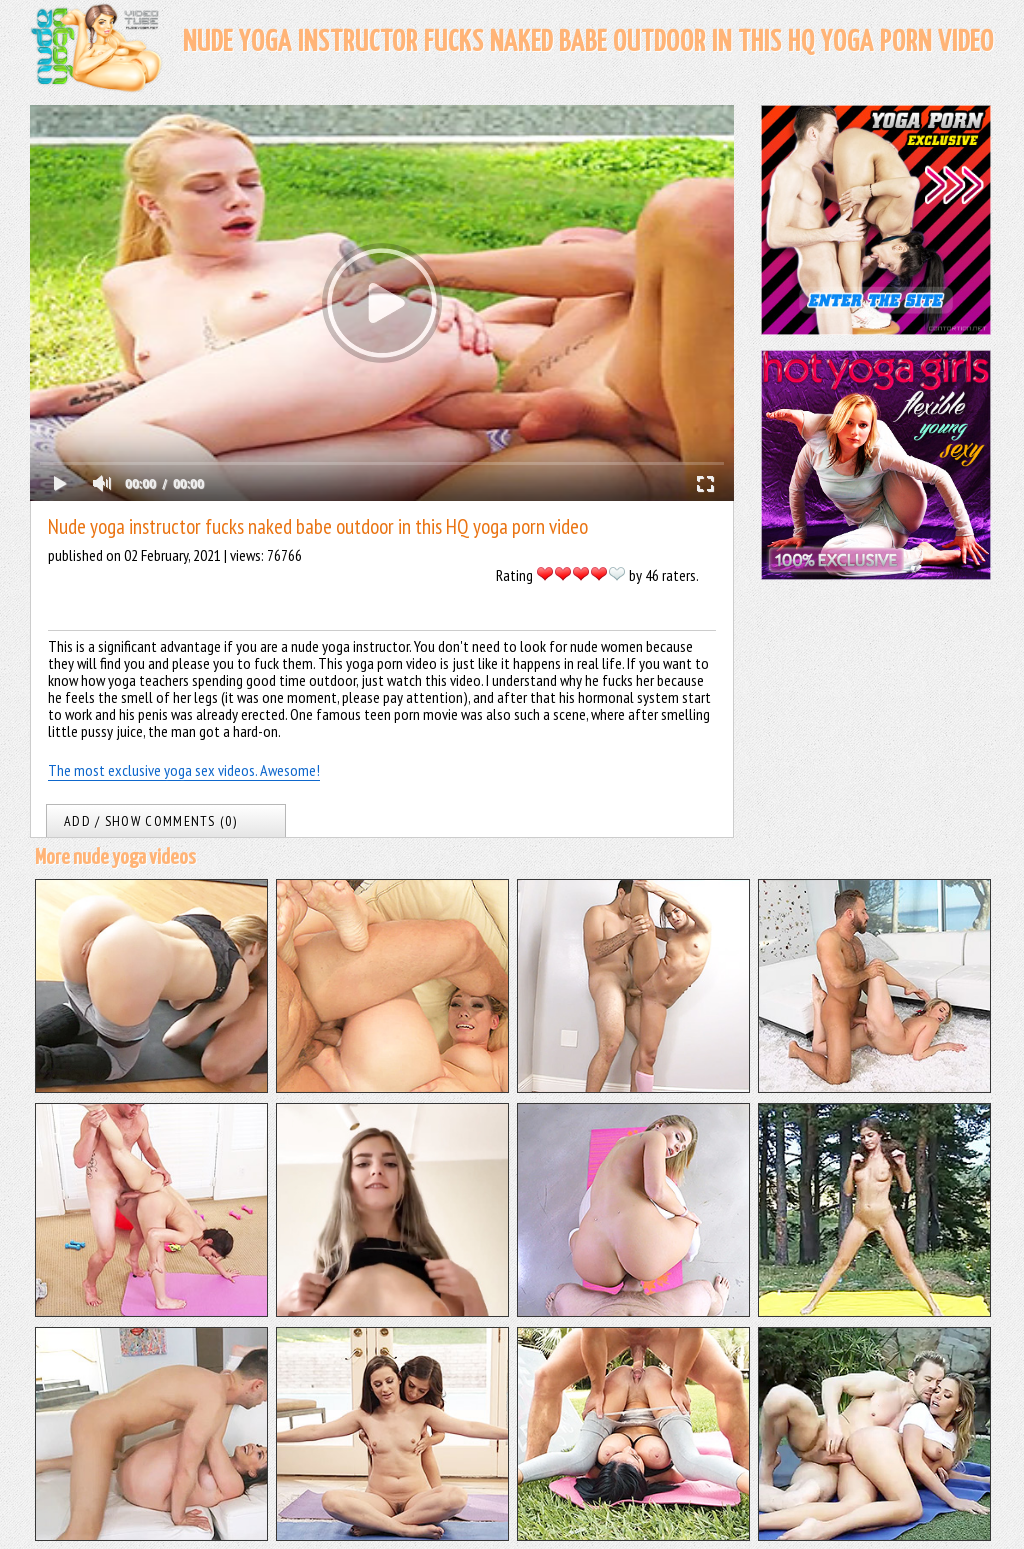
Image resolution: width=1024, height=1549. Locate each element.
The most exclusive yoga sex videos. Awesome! (184, 770)
